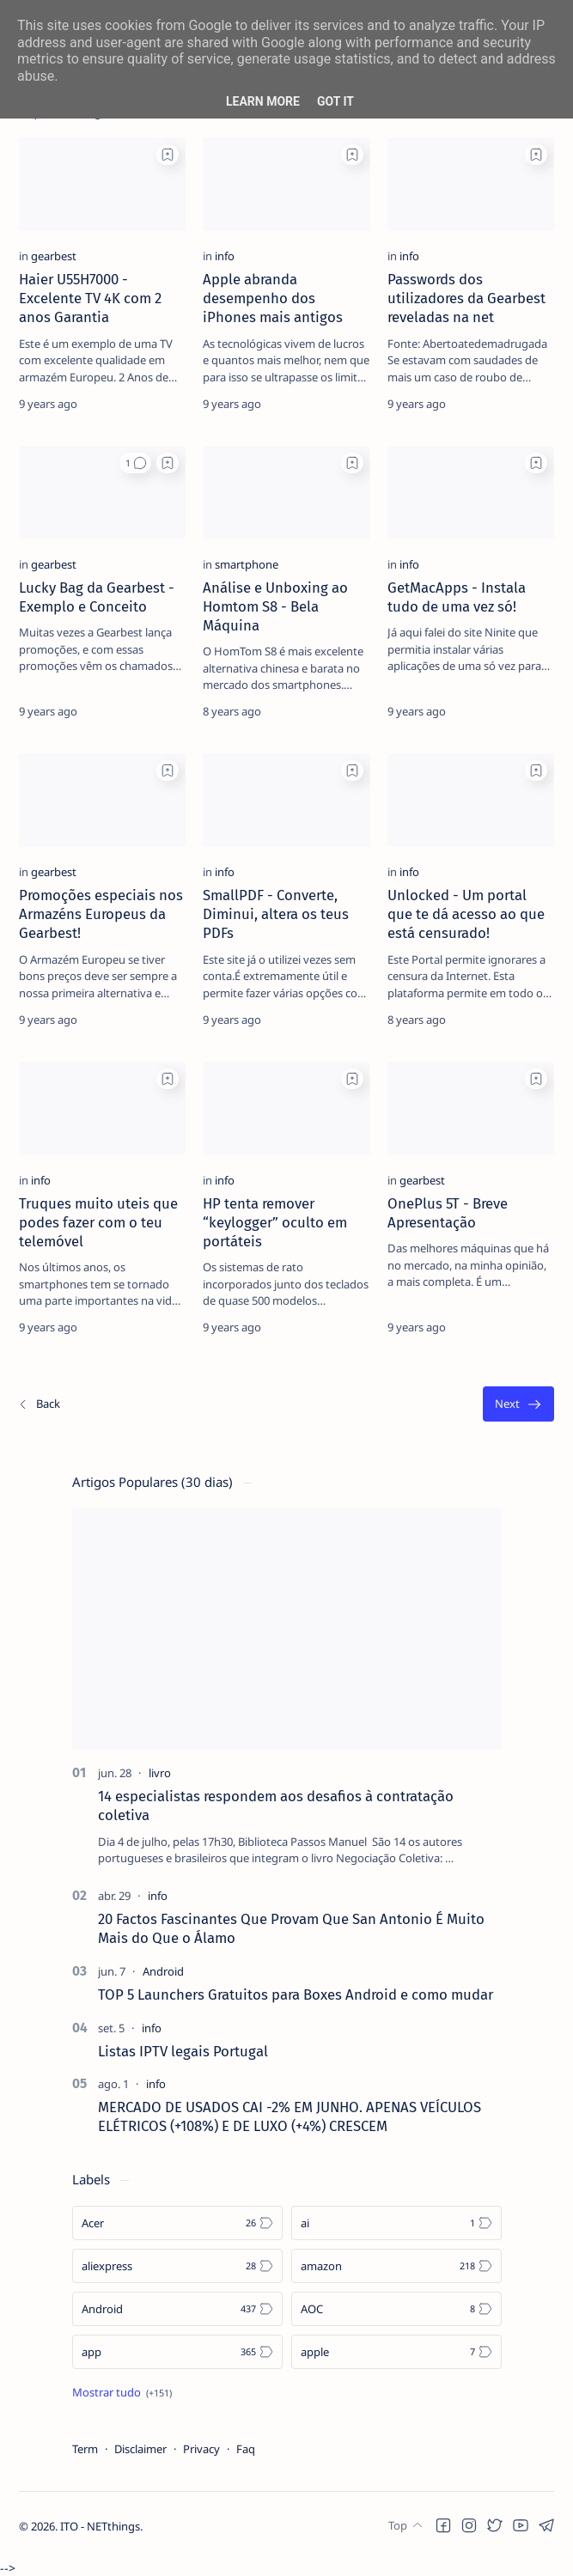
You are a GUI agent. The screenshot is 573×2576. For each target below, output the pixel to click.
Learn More (263, 101)
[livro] (160, 1773)
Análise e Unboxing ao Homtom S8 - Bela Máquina (275, 606)
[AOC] (396, 2309)
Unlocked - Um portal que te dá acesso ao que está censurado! (466, 913)
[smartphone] (246, 564)
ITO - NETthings (100, 2542)
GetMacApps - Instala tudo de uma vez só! (456, 597)
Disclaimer (140, 2449)
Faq (245, 2449)
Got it (335, 101)
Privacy (201, 2449)
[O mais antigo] (518, 1404)
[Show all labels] (122, 2392)
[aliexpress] (177, 2266)
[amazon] (396, 2266)
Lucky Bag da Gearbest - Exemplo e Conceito (96, 597)
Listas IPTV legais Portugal (183, 2051)
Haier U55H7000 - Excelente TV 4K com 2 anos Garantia (90, 298)
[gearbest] (53, 256)
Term (85, 2449)
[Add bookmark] (167, 154)
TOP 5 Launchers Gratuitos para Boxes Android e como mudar (295, 1994)
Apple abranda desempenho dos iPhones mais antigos (273, 298)
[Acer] (177, 2223)
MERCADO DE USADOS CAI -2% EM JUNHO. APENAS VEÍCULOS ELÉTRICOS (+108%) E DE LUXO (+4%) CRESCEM (289, 2116)
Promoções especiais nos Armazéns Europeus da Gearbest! (101, 913)
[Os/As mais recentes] (38, 1404)
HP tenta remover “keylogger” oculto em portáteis (275, 1222)
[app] (177, 2352)
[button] (135, 463)
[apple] (396, 2352)
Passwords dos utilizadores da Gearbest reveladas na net (466, 298)
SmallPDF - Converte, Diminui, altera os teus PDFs (276, 913)
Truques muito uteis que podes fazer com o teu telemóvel (98, 1222)
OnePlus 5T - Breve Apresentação (447, 1213)
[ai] (396, 2223)
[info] (225, 256)
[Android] (163, 1971)
